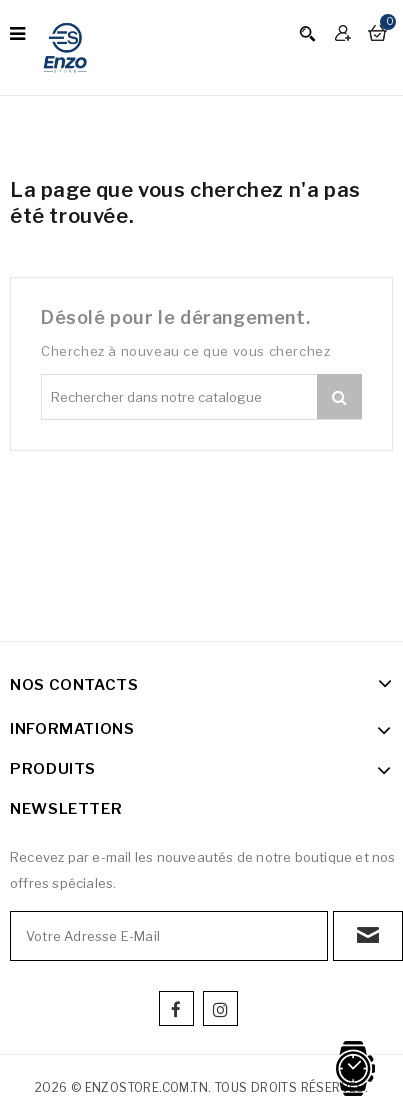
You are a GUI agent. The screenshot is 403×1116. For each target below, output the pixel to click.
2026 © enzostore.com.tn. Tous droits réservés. (201, 1087)
